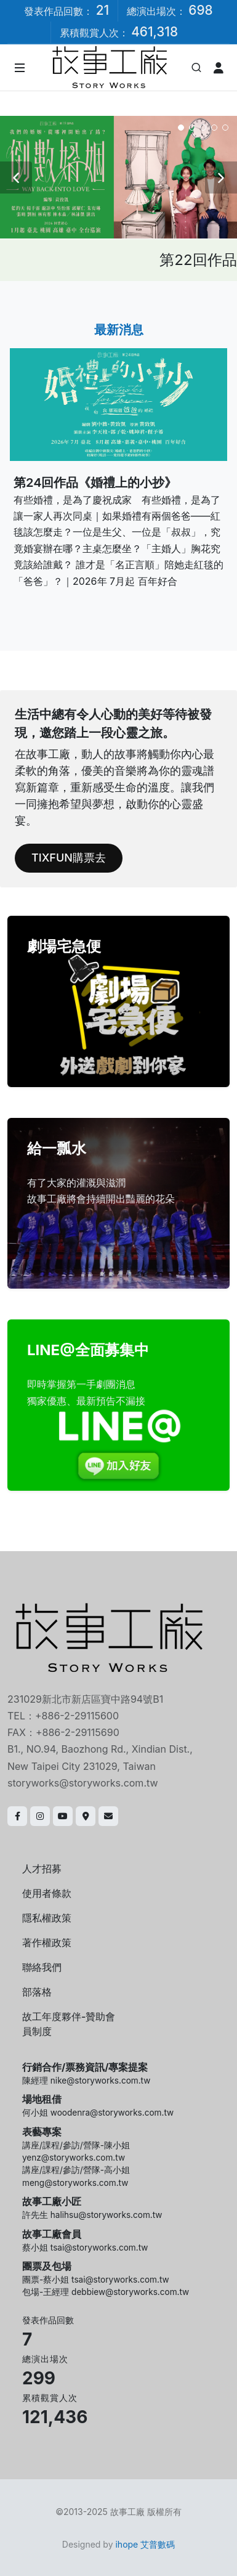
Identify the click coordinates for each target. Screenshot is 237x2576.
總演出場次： (170, 10)
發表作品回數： (66, 10)
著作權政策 (46, 1942)
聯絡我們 (42, 1967)
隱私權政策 (46, 1918)
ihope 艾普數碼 (145, 2544)
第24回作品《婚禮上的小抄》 (95, 482)
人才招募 (42, 1868)
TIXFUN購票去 (68, 857)
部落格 (37, 1992)
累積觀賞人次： (119, 31)
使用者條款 (46, 1893)
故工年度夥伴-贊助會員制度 (68, 2023)
